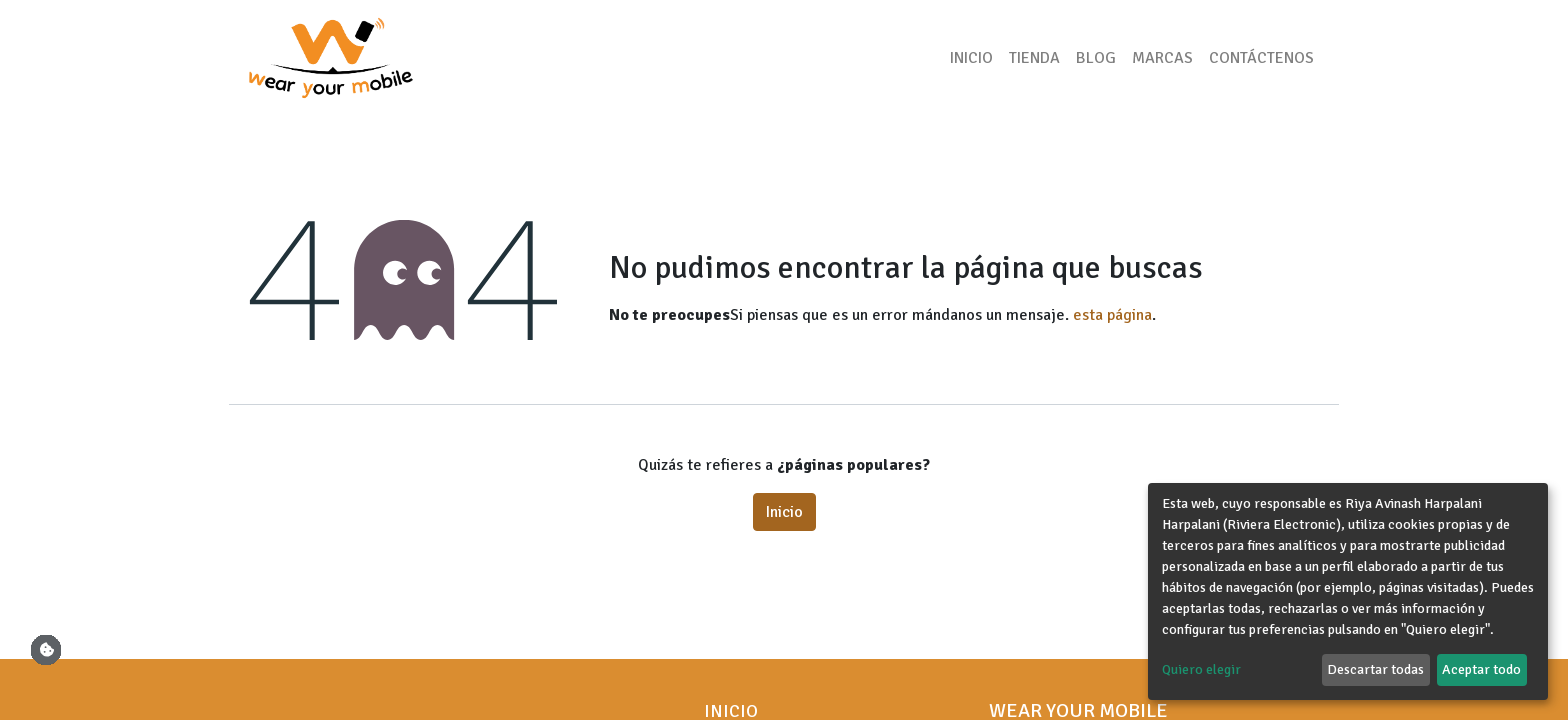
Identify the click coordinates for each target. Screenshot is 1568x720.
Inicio (784, 512)
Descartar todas (1375, 669)
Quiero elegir (1201, 669)
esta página (1112, 315)
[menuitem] (964, 58)
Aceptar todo (1481, 669)
